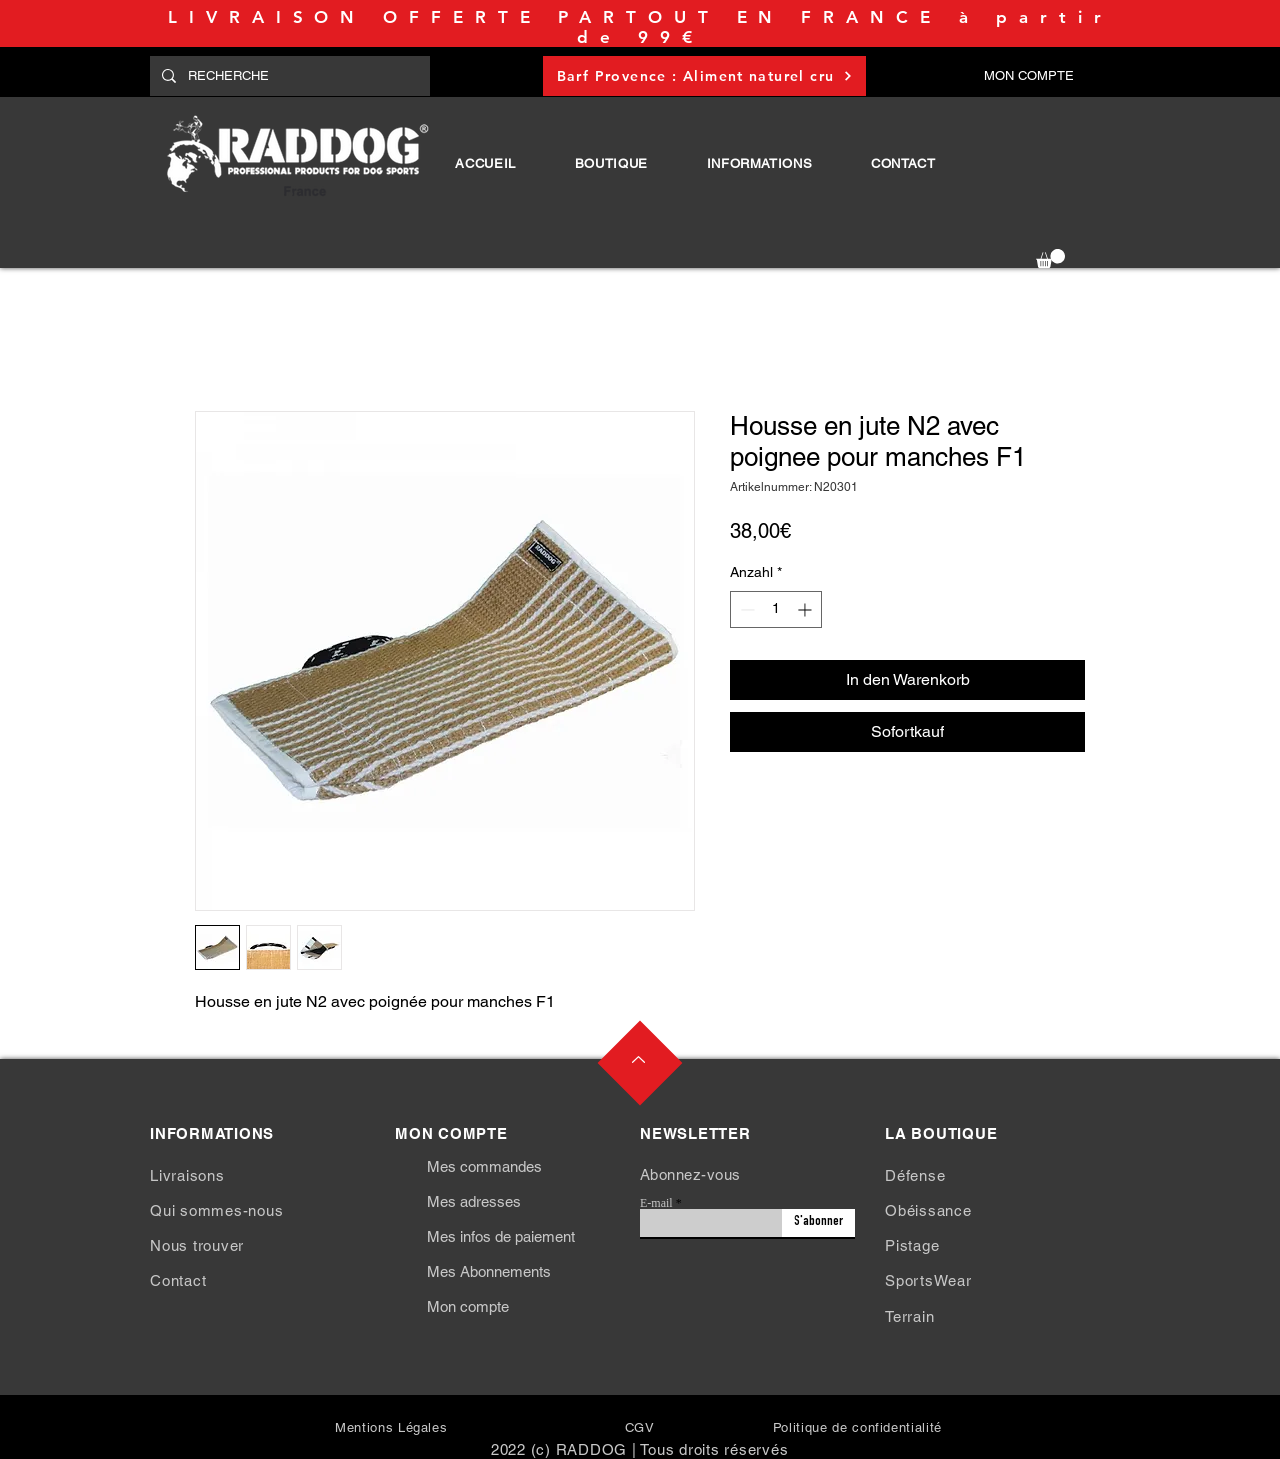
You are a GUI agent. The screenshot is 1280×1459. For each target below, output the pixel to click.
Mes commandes (484, 1166)
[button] (611, 163)
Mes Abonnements (489, 1271)
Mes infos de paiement (501, 1236)
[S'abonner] (818, 1223)
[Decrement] (745, 609)
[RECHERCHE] (288, 76)
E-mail (656, 1203)
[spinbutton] (776, 609)
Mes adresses (474, 1201)
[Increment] (806, 609)
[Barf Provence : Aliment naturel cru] (704, 76)
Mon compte (468, 1306)
